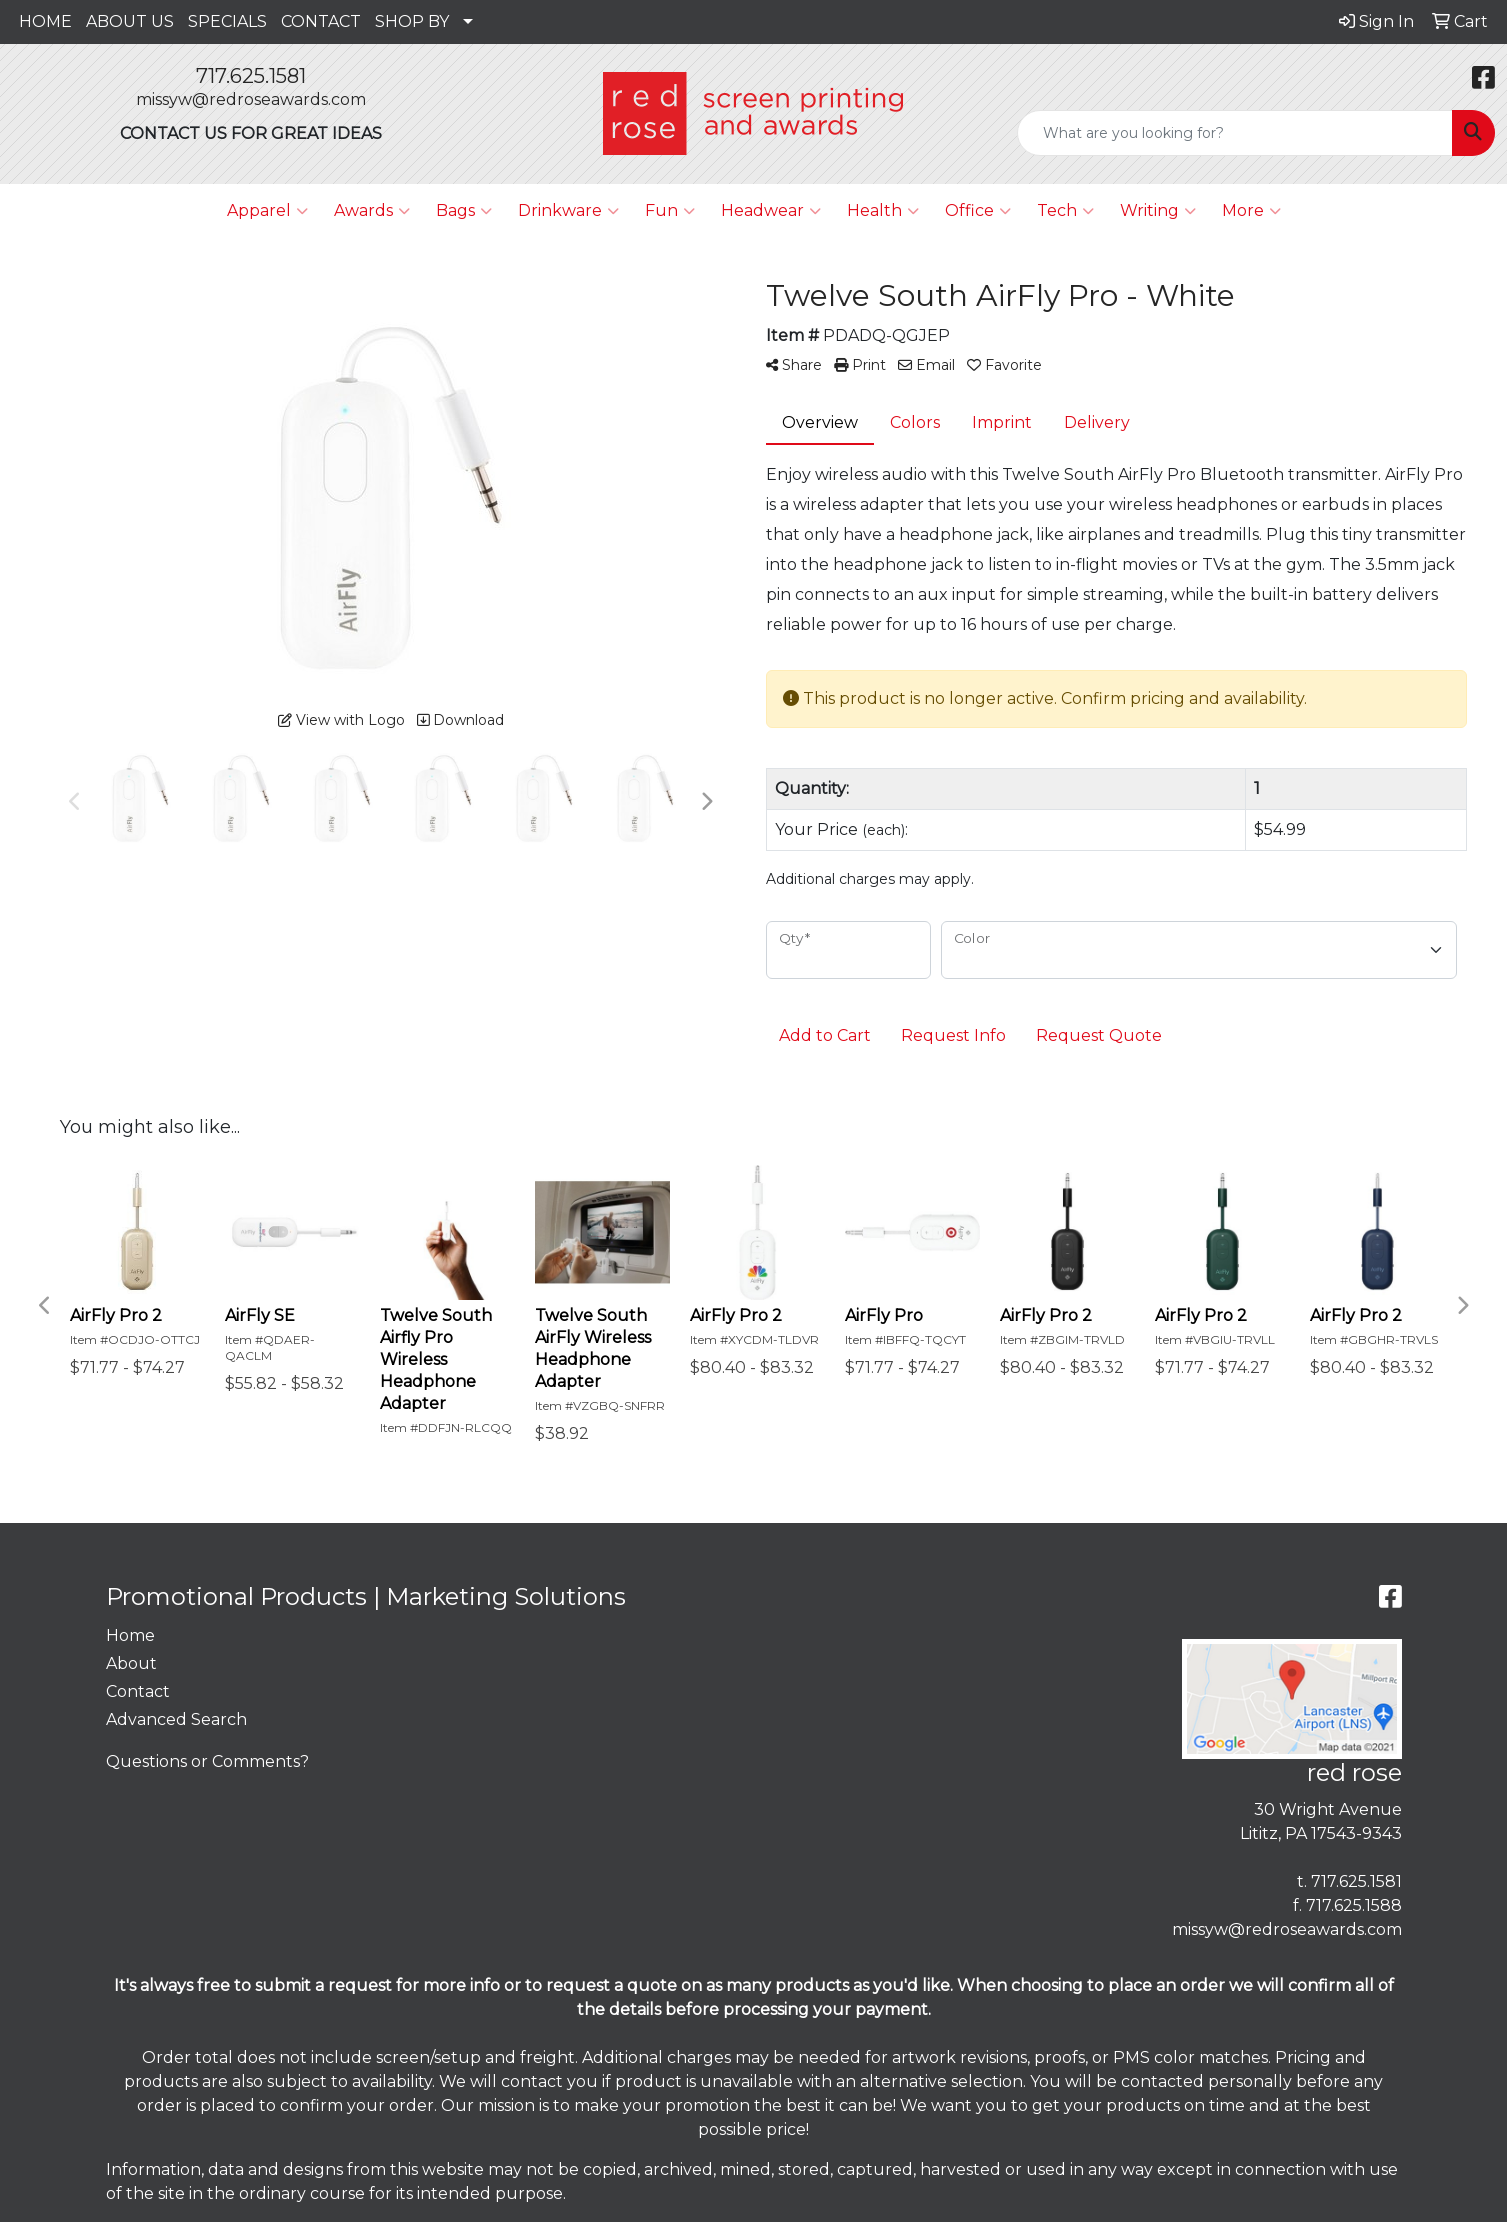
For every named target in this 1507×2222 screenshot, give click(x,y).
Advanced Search (176, 1719)
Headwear (771, 211)
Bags (464, 211)
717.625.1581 (251, 76)
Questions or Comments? (207, 1761)
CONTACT (321, 21)
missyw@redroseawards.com (251, 99)
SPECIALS (227, 21)
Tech (1065, 211)
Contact (138, 1691)
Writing (1158, 211)
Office (978, 211)
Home (130, 1635)
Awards (372, 211)
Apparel (267, 211)
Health (883, 211)
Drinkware (568, 211)
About (131, 1663)
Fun (670, 211)
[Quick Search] (1235, 133)
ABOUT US (130, 21)
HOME (45, 21)
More (1251, 211)
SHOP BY (412, 21)
